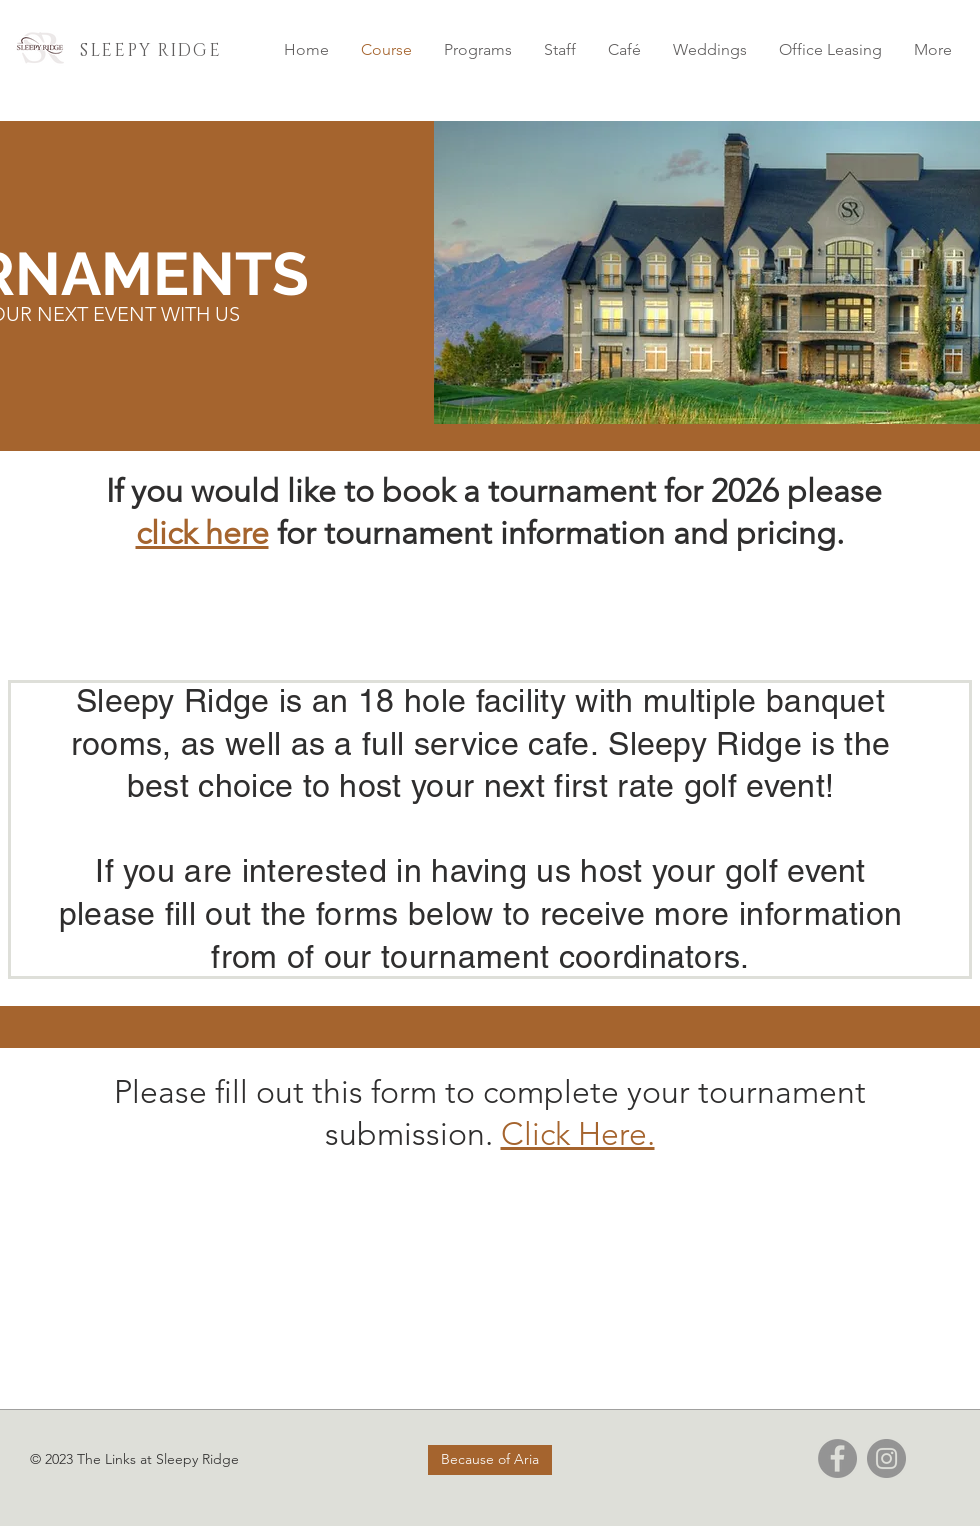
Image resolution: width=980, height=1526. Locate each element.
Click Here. (578, 1134)
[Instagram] (886, 1458)
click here (202, 533)
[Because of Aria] (490, 1460)
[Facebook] (837, 1458)
